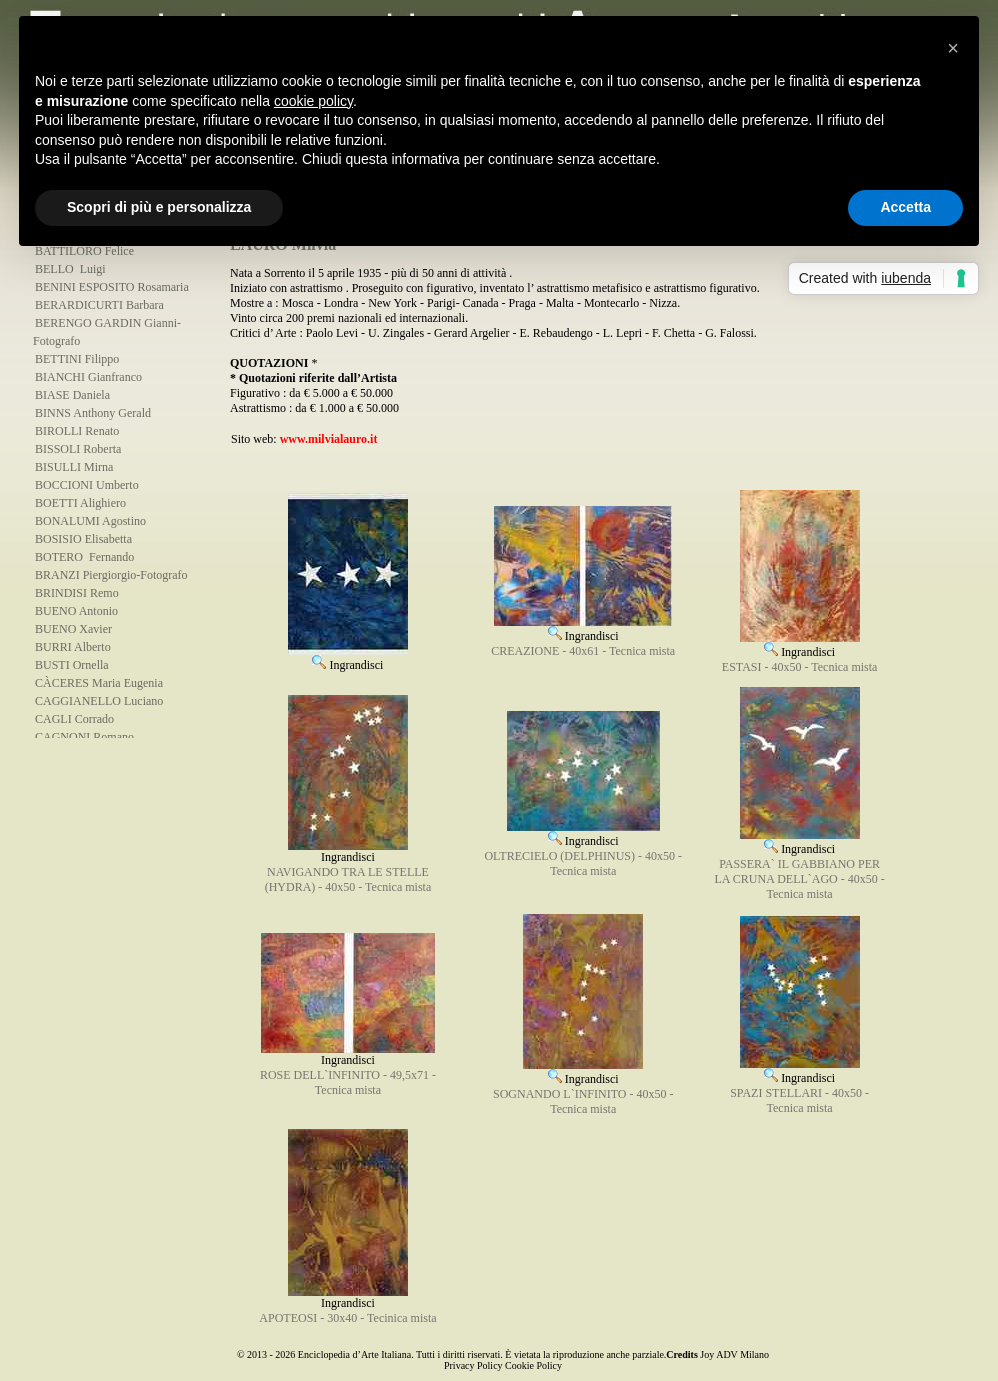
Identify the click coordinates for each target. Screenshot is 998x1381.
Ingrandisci (348, 658)
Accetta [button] (905, 207)
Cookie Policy (533, 1365)
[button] (953, 48)
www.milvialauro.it (329, 439)
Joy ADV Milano (734, 1354)
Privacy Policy (473, 1365)
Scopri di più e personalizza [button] (159, 207)
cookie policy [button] (313, 101)
